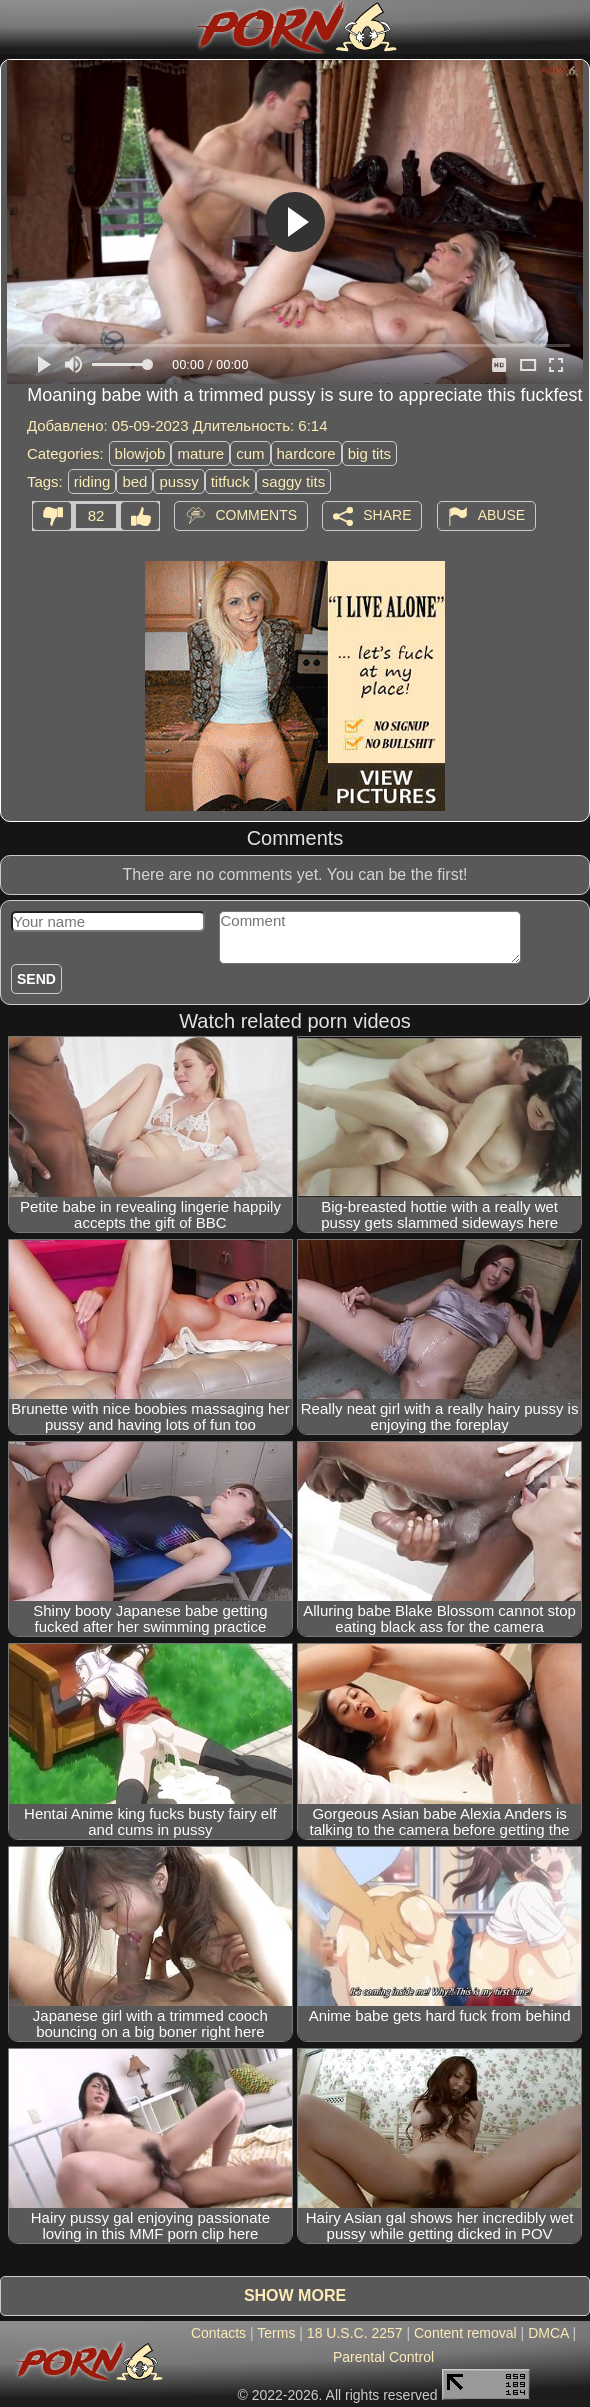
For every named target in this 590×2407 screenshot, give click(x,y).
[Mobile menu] (18, 27)
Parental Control (383, 2357)
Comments (256, 515)
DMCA (548, 2333)
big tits (369, 453)
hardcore (306, 453)
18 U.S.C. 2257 (355, 2333)
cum (250, 453)
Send (36, 979)
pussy (178, 481)
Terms (276, 2333)
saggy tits (293, 481)
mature (200, 453)
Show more (295, 2295)
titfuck (230, 481)
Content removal (465, 2333)
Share (387, 515)
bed (134, 481)
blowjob (140, 453)
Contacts (218, 2333)
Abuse (501, 515)
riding (92, 481)
